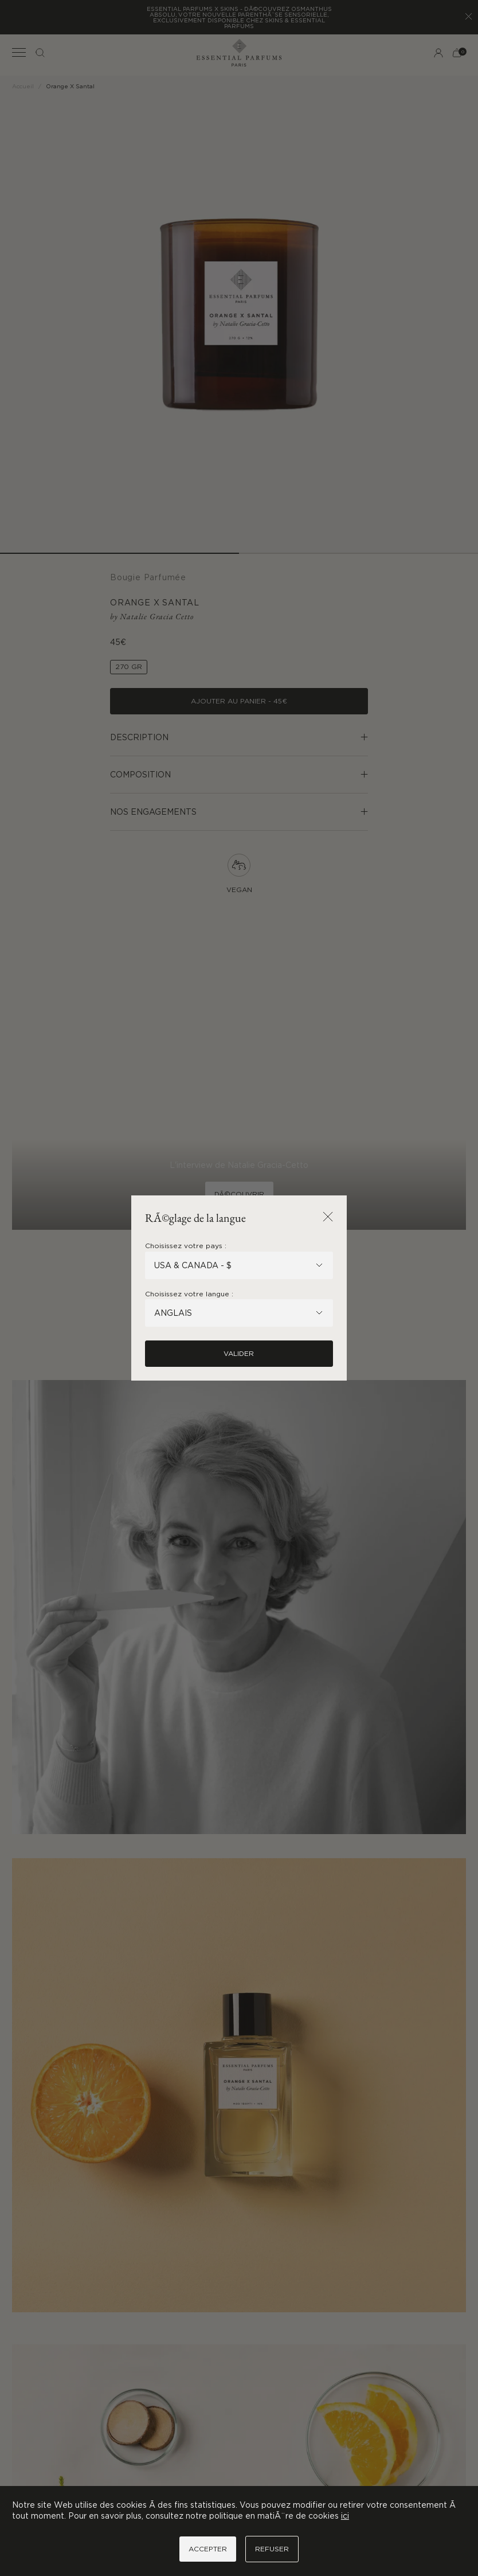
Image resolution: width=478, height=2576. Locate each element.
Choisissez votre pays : (185, 1245)
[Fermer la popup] (328, 1217)
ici (345, 2515)
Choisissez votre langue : (189, 1293)
